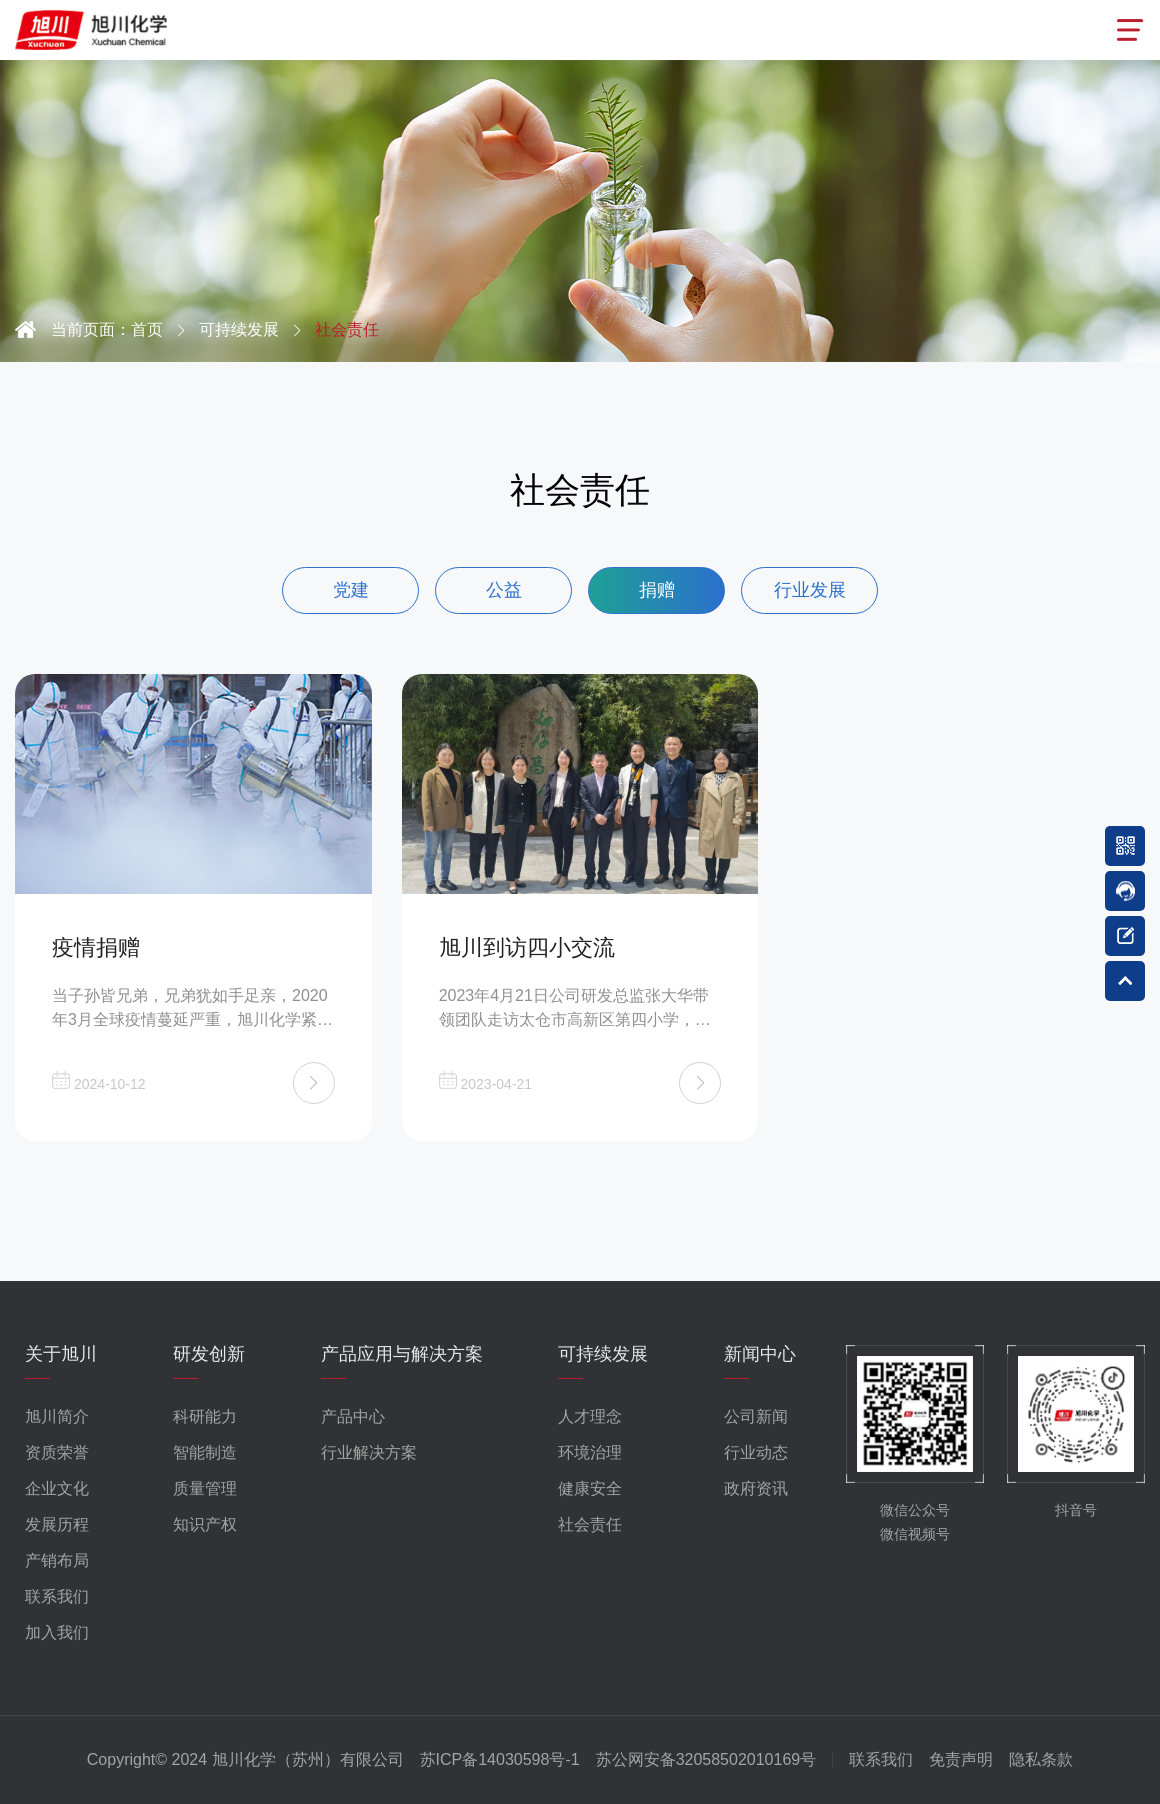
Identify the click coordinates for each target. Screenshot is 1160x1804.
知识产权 (205, 1524)
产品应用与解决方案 (402, 1354)
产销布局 (57, 1560)
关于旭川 (61, 1354)
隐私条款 (1041, 1759)
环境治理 (590, 1452)
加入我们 (57, 1632)
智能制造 (205, 1452)
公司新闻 (756, 1416)
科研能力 (205, 1416)
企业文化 (57, 1488)
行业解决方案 (369, 1452)
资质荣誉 (57, 1452)
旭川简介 (57, 1416)
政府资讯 (756, 1488)
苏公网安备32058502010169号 (706, 1759)
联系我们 (57, 1596)
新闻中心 (760, 1354)
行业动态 (756, 1452)
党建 (351, 590)
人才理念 (590, 1416)
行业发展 (810, 590)
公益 (504, 590)
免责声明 (961, 1759)
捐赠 (657, 590)
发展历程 (57, 1524)
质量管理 (205, 1488)
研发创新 (209, 1354)
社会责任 (590, 1524)
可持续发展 (603, 1354)
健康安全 (590, 1488)
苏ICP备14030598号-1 (500, 1759)
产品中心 (353, 1416)
